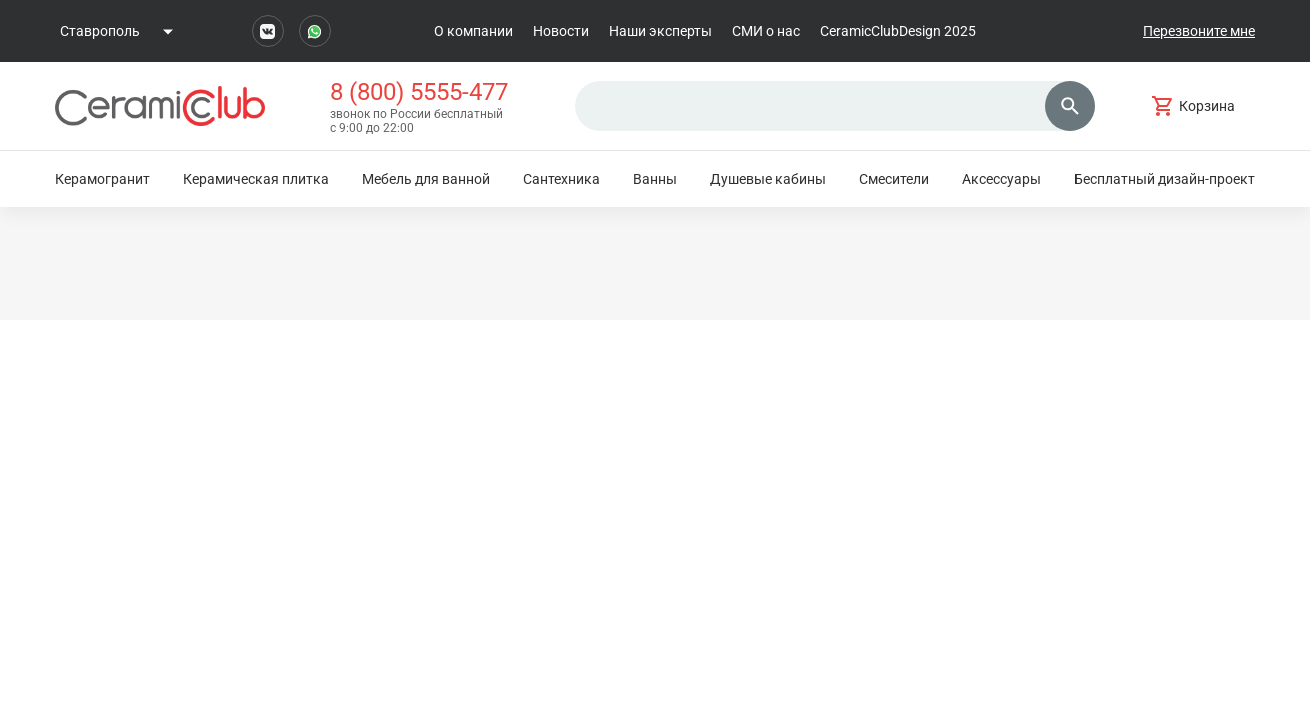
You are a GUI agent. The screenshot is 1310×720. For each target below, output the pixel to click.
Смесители (894, 179)
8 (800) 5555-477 (419, 92)
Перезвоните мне (1199, 31)
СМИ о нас (766, 31)
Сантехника (561, 179)
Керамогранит (102, 179)
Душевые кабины (768, 179)
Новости (561, 31)
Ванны (655, 179)
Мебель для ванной (426, 179)
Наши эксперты (660, 31)
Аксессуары (1001, 179)
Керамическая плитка (256, 179)
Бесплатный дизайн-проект (1164, 179)
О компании (473, 31)
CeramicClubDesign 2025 (898, 31)
